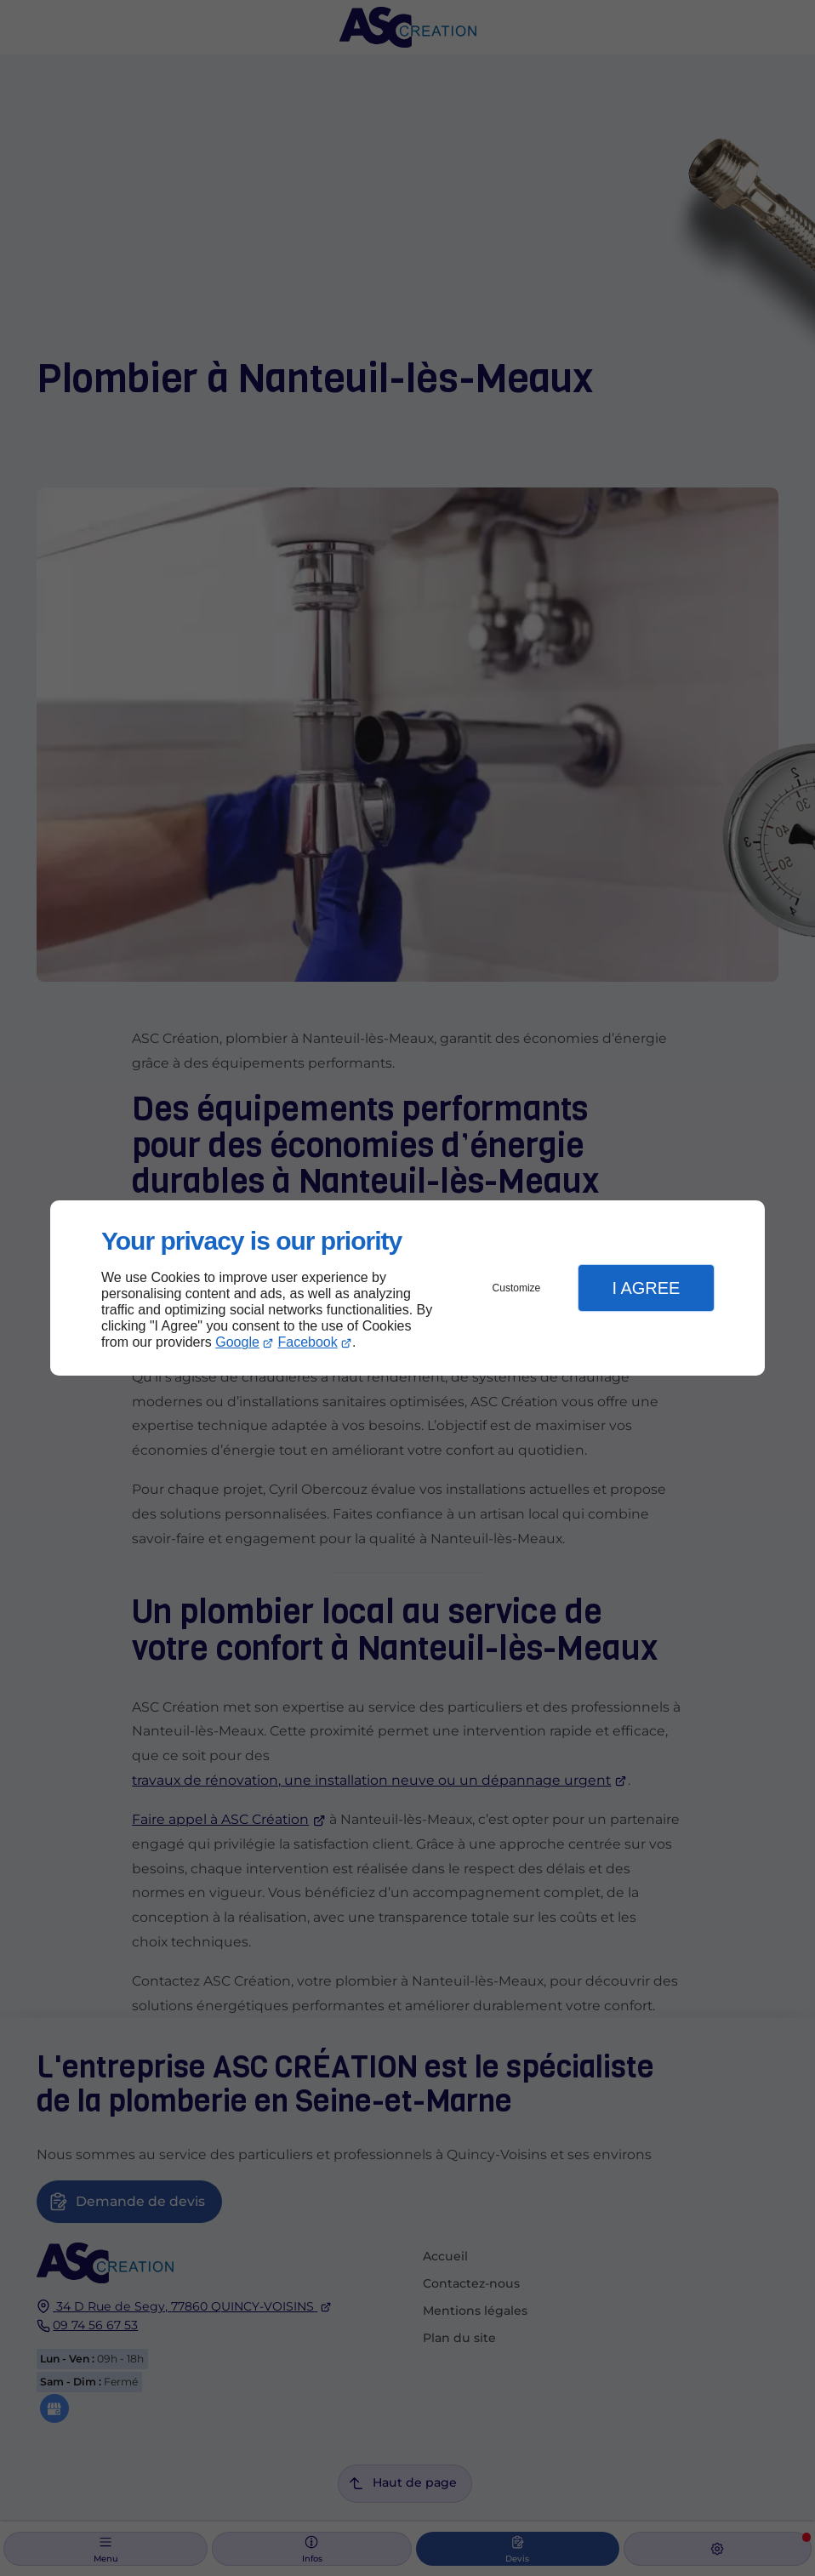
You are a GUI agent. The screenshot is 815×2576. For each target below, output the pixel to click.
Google (237, 1342)
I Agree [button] (646, 1288)
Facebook (308, 1342)
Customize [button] (517, 1288)
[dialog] (407, 1288)
